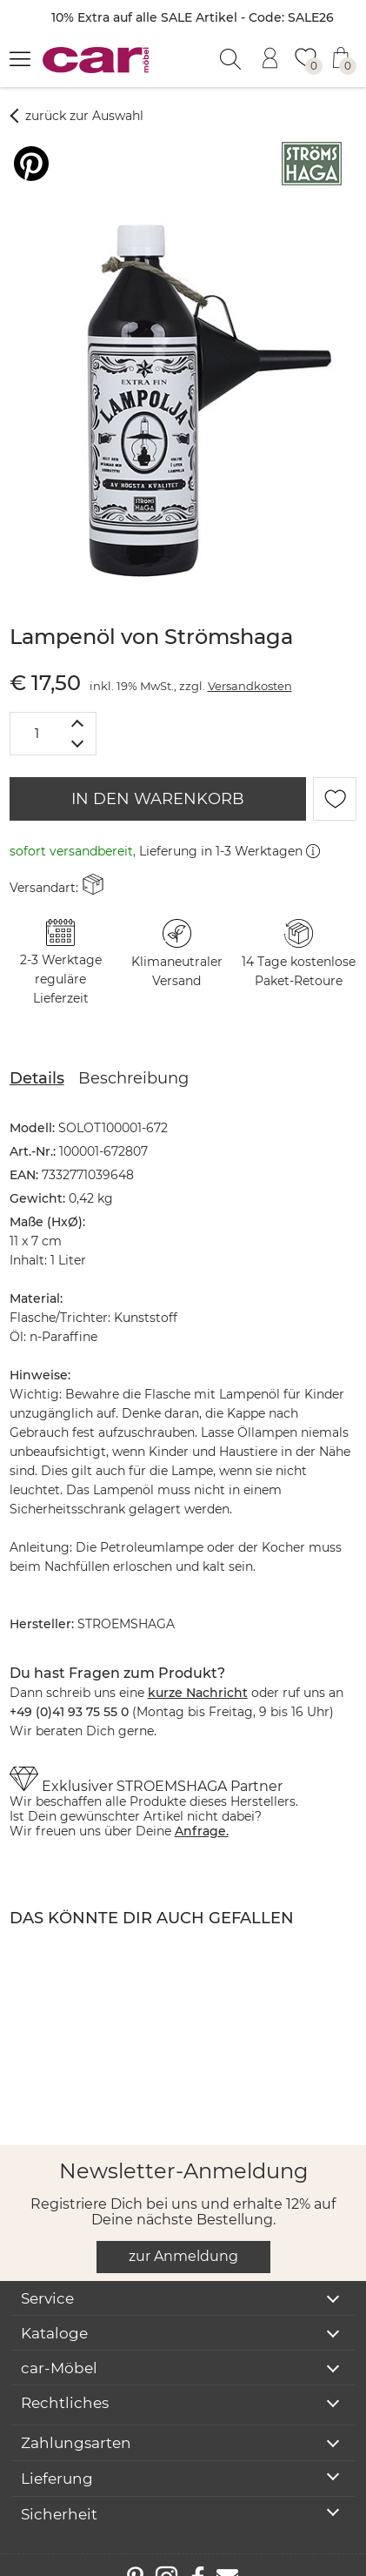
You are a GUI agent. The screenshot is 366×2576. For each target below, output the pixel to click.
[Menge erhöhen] (77, 702)
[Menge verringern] (77, 724)
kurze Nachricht (198, 1672)
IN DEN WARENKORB (157, 778)
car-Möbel (59, 2347)
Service (47, 2277)
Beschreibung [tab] (133, 1057)
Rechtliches (65, 2382)
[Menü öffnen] (20, 58)
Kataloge (54, 2312)
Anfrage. (202, 1810)
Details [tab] (37, 1057)
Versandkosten (250, 665)
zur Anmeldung (183, 2235)
